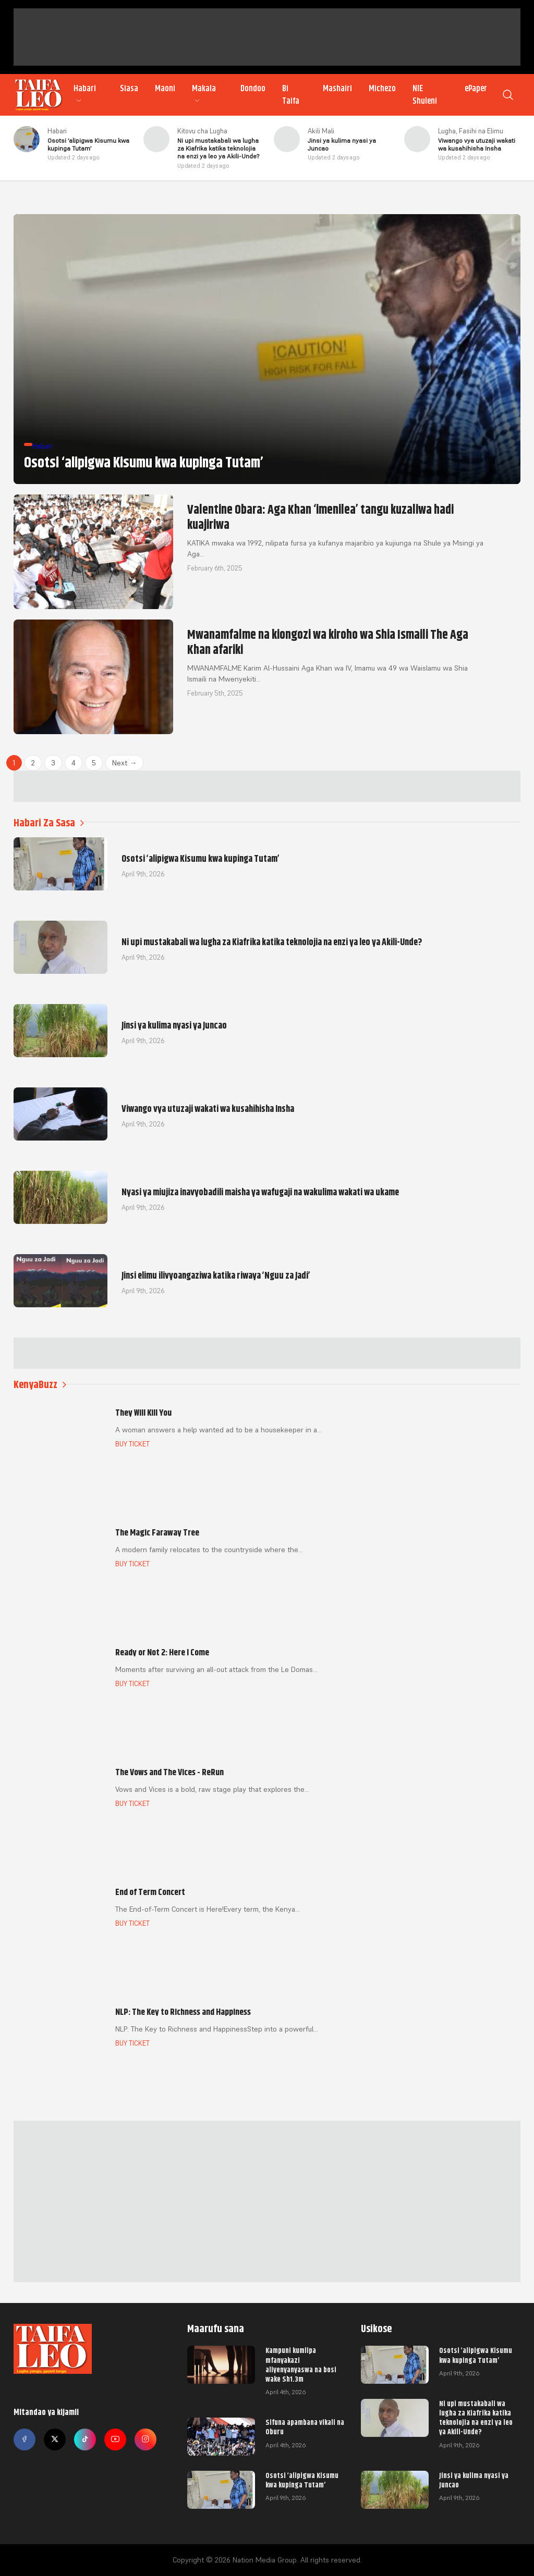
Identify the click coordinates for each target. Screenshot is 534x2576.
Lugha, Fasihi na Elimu (470, 131)
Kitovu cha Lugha (202, 131)
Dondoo (252, 88)
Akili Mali (321, 131)
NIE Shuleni (424, 95)
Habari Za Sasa (49, 823)
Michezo (382, 88)
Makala (204, 94)
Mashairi (337, 88)
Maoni (165, 88)
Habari (85, 94)
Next (124, 762)
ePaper (476, 88)
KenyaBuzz (40, 1385)
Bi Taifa (290, 95)
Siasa (129, 88)
